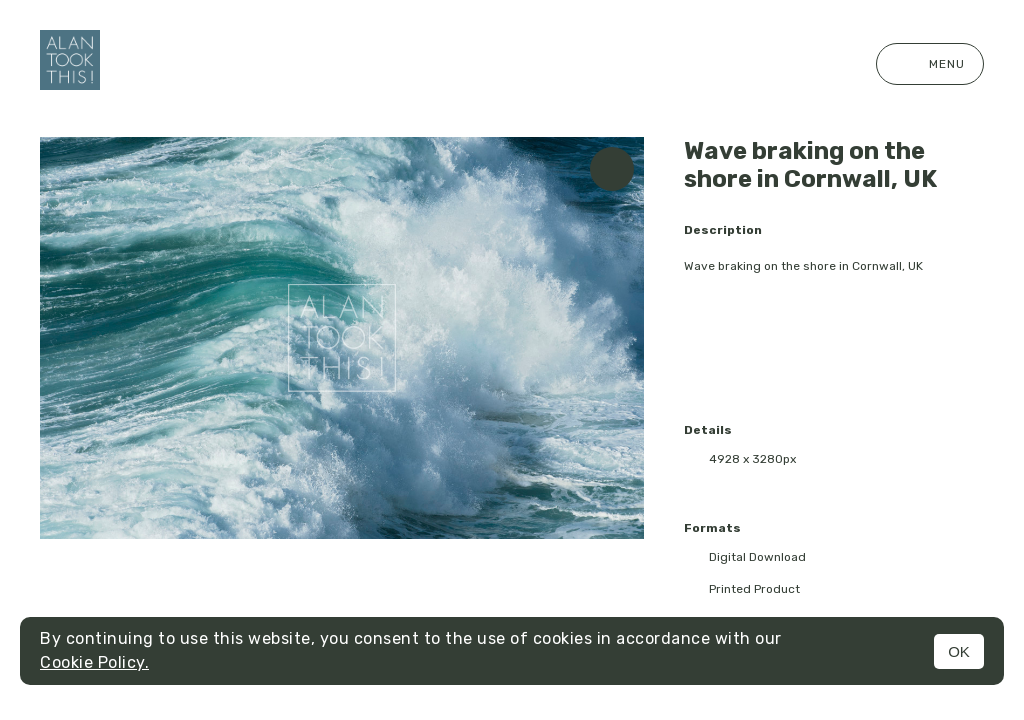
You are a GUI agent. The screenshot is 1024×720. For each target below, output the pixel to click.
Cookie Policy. (94, 662)
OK (959, 651)
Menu (930, 64)
